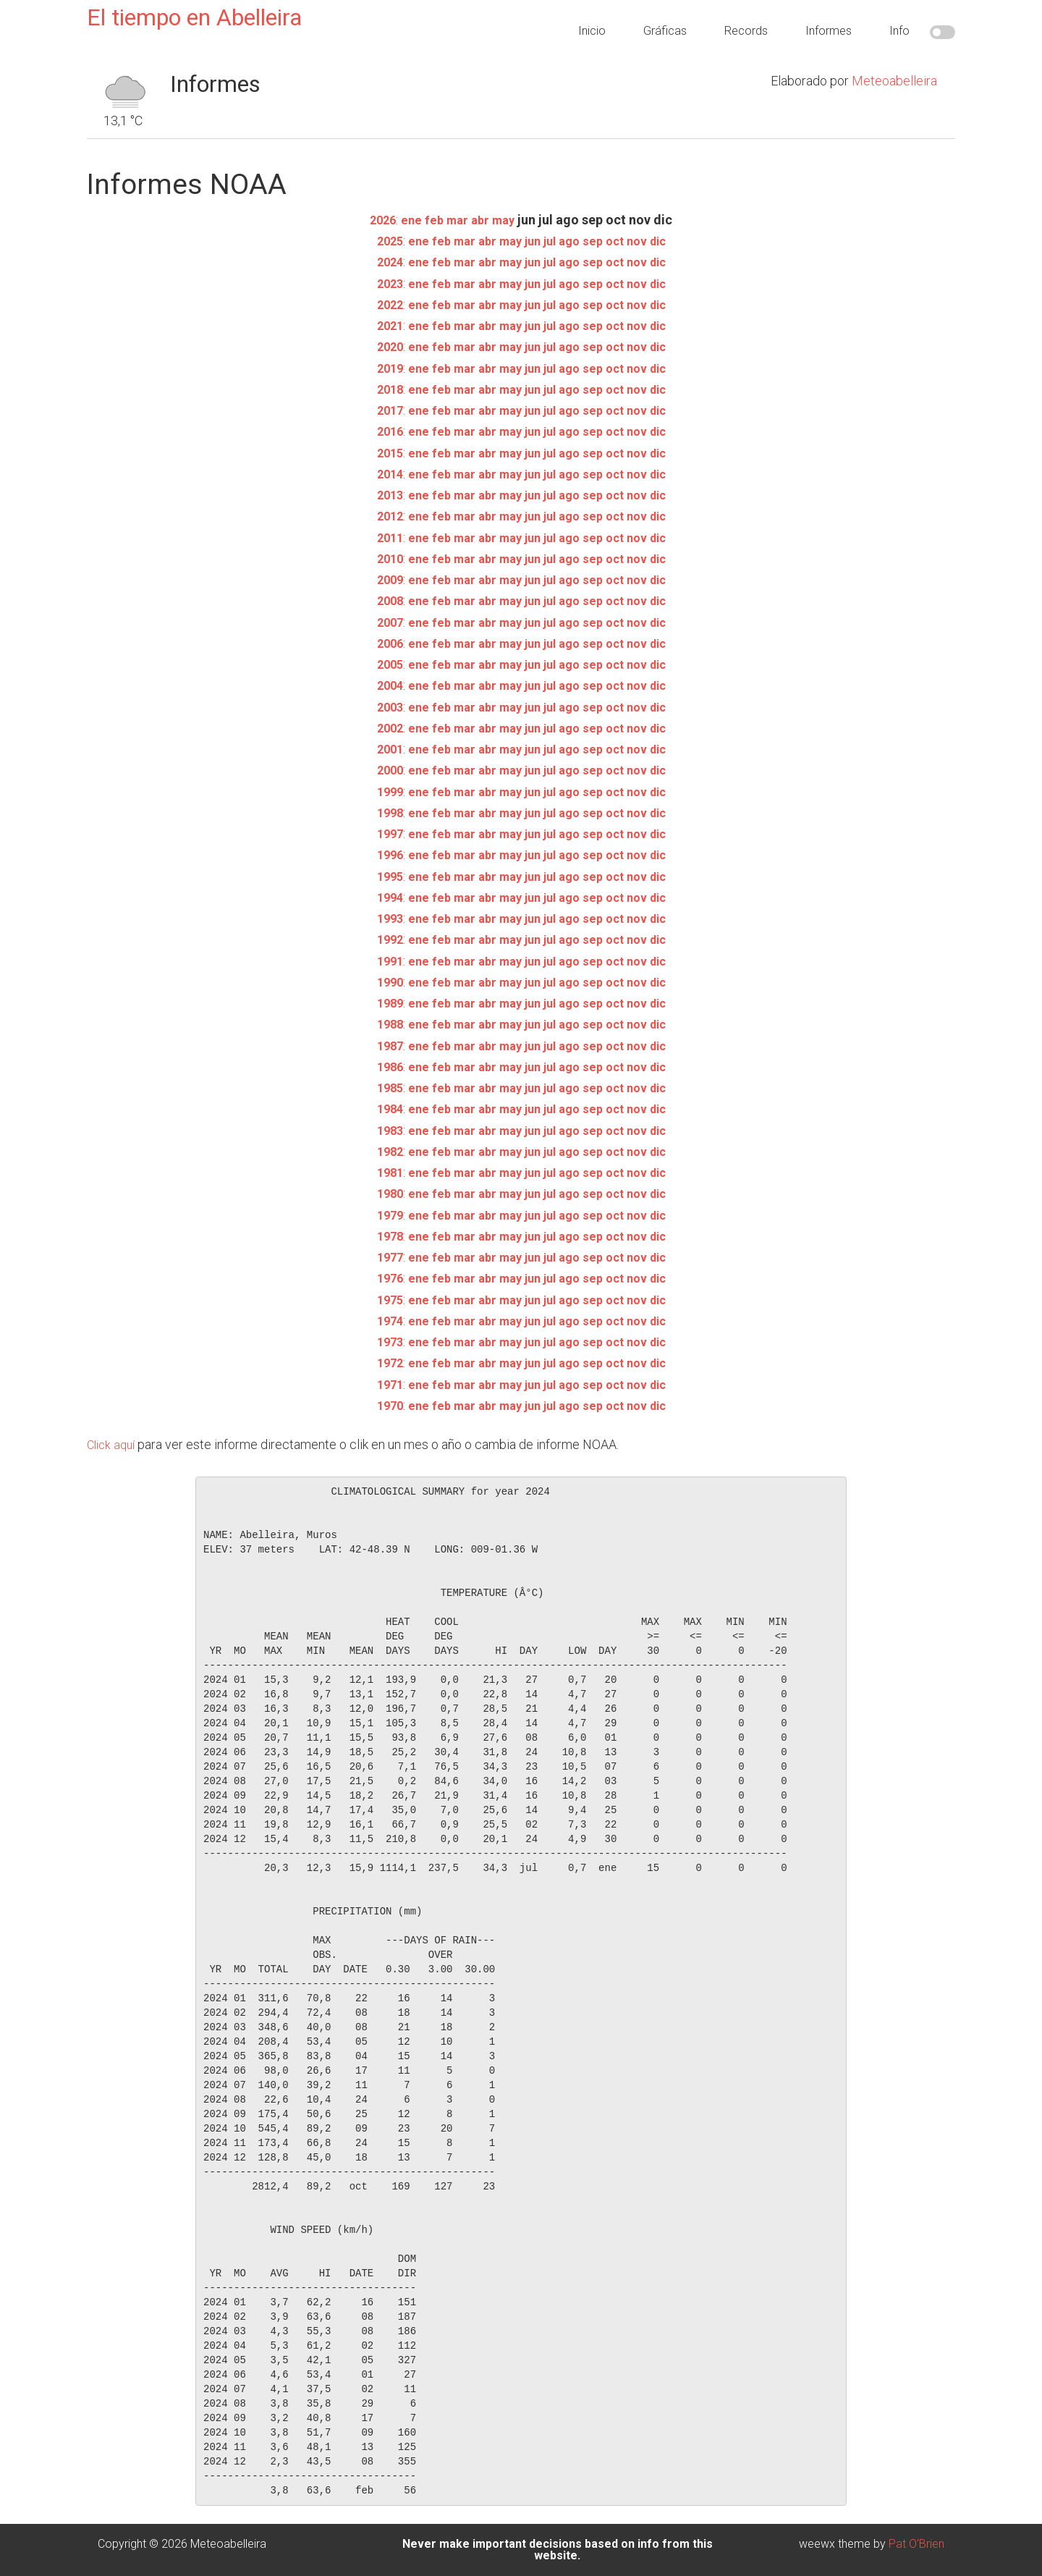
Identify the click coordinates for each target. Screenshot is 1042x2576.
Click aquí (113, 1444)
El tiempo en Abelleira (194, 17)
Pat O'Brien (916, 2544)
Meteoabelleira (894, 80)
